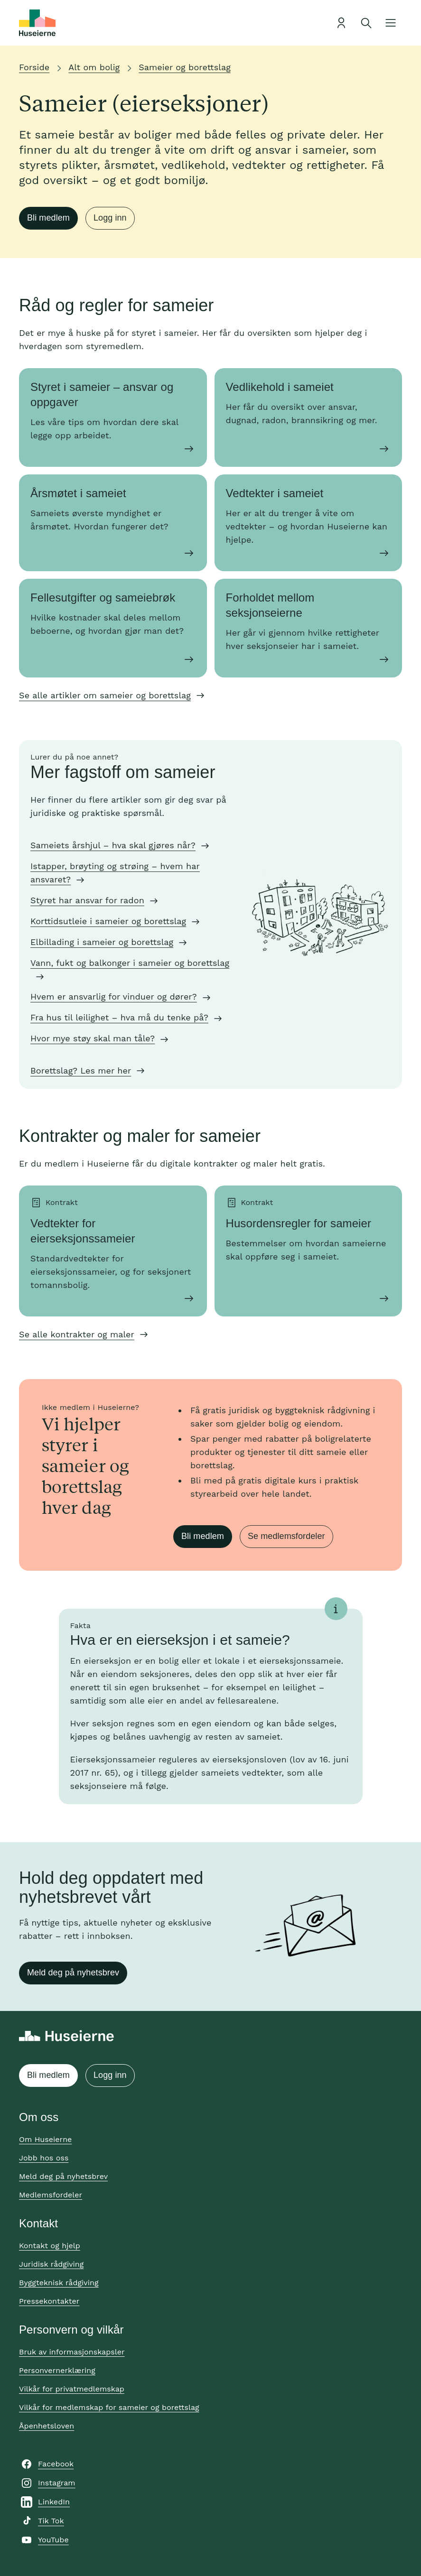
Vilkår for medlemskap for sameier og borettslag (109, 2407)
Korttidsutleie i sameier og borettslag (108, 921)
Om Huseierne (45, 2139)
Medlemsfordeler (50, 2194)
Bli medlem (48, 217)
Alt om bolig (94, 67)
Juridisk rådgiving (51, 2264)
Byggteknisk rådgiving (59, 2282)
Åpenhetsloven (46, 2425)
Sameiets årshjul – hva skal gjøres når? (113, 845)
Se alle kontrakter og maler (76, 1334)
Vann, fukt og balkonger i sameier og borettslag (129, 963)
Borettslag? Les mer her (80, 1070)
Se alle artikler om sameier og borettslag (105, 695)
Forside (34, 67)
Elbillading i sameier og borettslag (101, 942)
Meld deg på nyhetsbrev (73, 1972)
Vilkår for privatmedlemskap (71, 2388)
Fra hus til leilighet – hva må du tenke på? (119, 1017)
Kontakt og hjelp (49, 2245)
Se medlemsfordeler (286, 1536)
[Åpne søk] (366, 22)
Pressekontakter (49, 2301)
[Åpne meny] (390, 22)
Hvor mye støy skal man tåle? (92, 1038)
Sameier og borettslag (185, 67)
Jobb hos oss (43, 2157)
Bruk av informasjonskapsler (72, 2351)
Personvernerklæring (57, 2370)
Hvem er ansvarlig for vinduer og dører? (113, 996)
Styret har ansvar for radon (87, 900)
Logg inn (110, 217)
